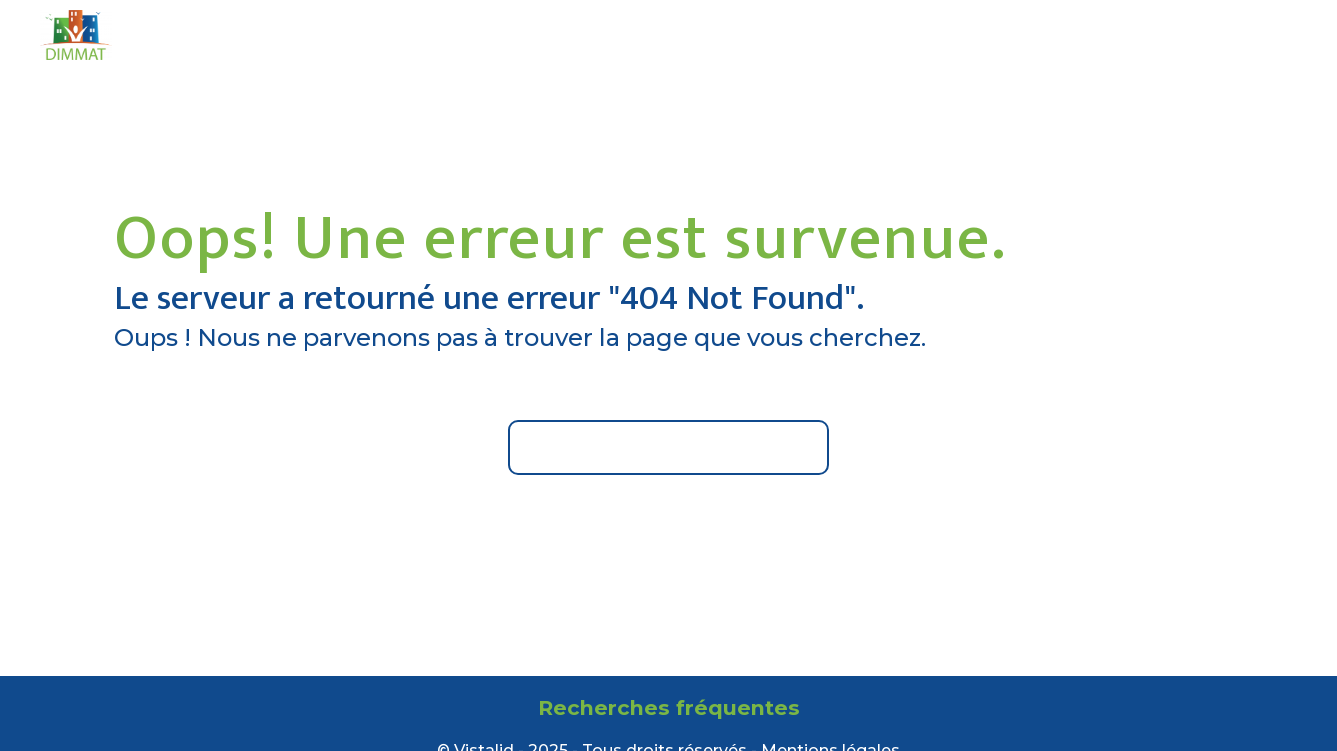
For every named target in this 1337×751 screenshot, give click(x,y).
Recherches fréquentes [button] (669, 707)
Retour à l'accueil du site (668, 447)
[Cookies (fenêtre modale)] (6, 739)
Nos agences (881, 34)
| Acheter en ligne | (1201, 34)
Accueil (395, 34)
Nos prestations (726, 34)
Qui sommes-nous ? (542, 34)
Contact (1003, 34)
